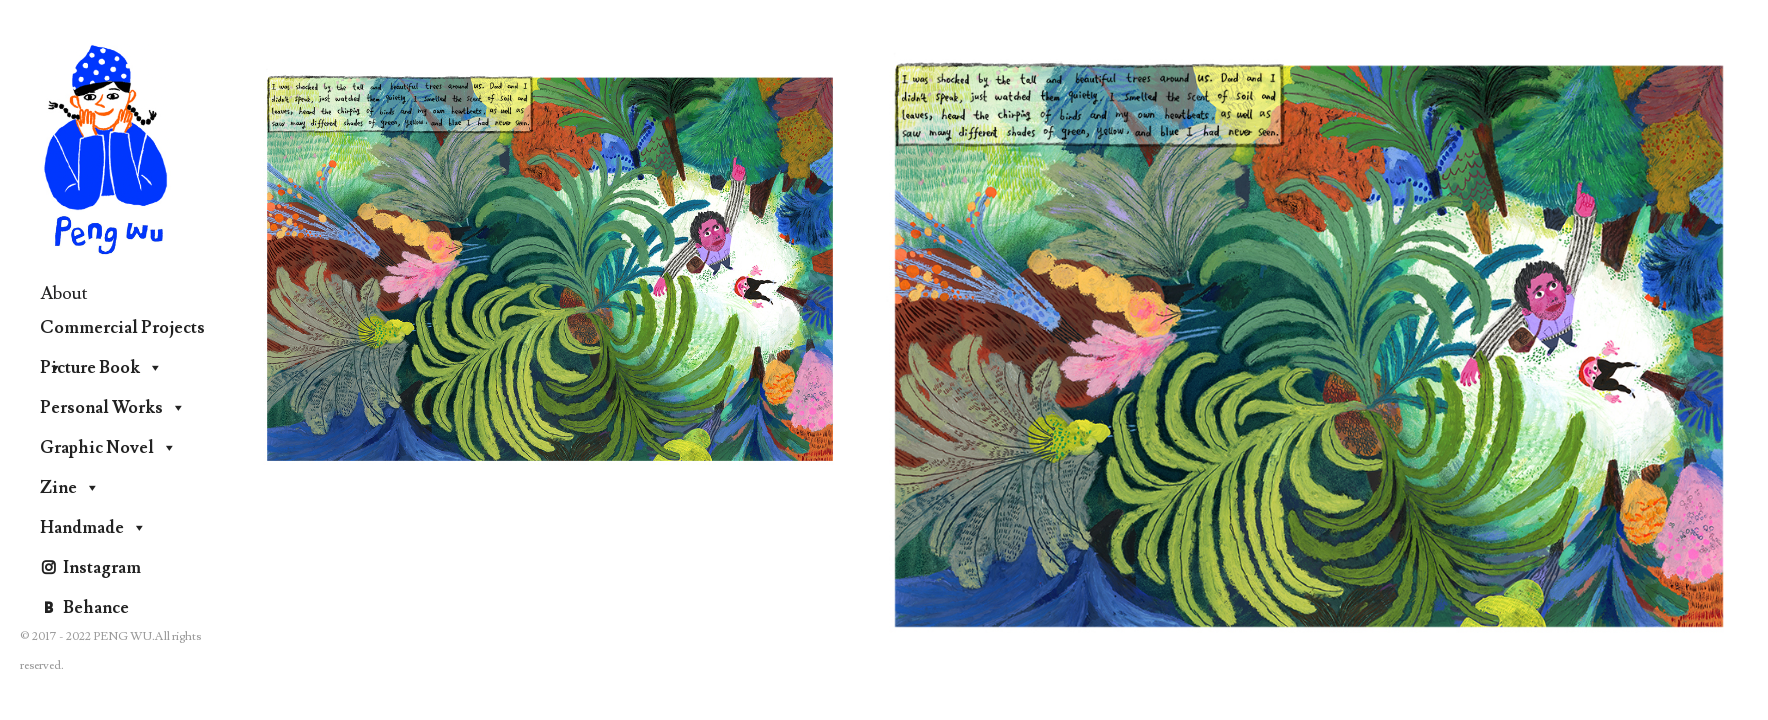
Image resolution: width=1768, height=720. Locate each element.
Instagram (102, 568)
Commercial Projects (122, 332)
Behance (96, 608)
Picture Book (101, 368)
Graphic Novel (108, 448)
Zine (70, 488)
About (64, 293)
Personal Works (113, 408)
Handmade (93, 528)
